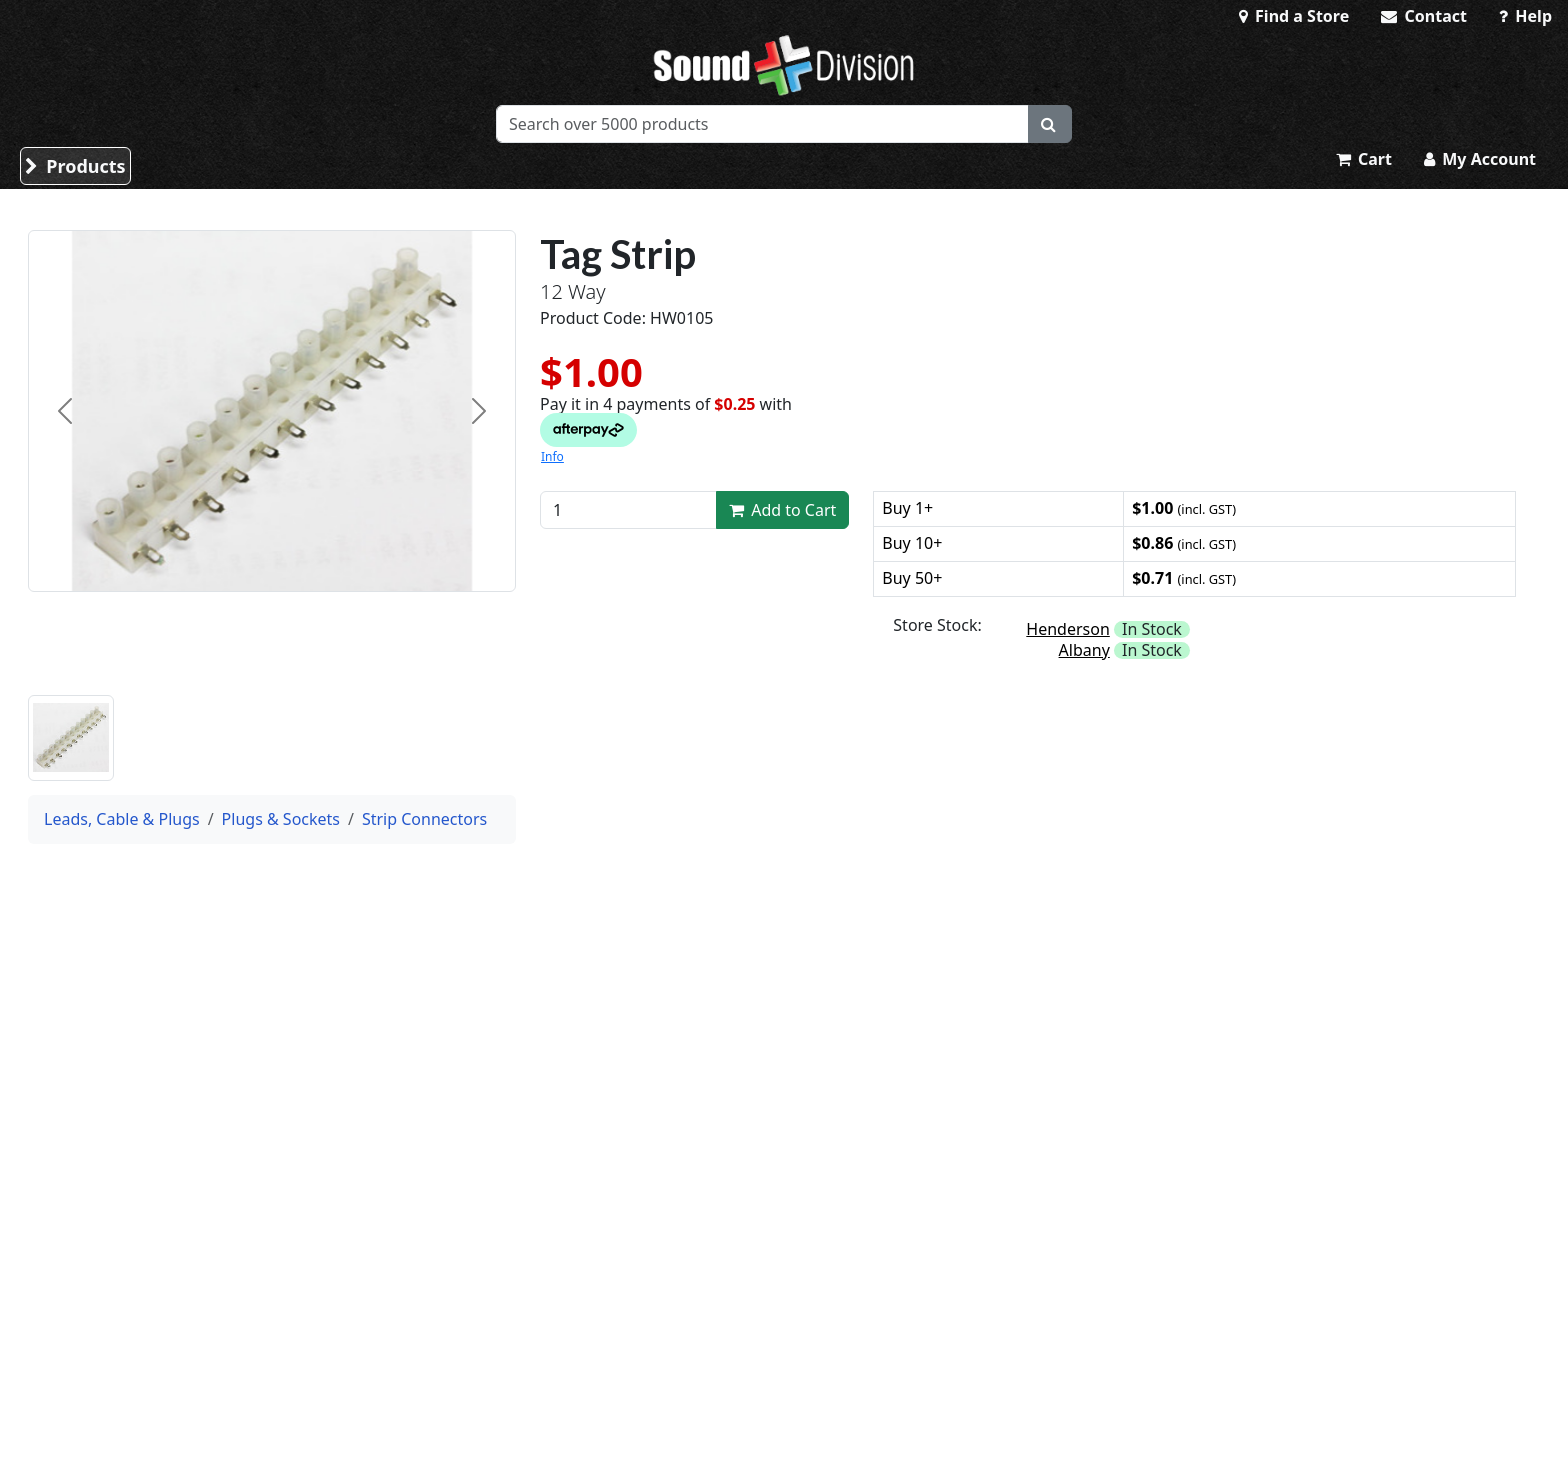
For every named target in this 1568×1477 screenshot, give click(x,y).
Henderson (1067, 629)
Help (1525, 16)
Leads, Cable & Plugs (122, 819)
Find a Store (1294, 16)
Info (552, 456)
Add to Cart (783, 510)
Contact (1424, 16)
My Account (1480, 159)
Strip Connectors (424, 819)
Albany (1084, 650)
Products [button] (75, 166)
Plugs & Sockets (281, 819)
